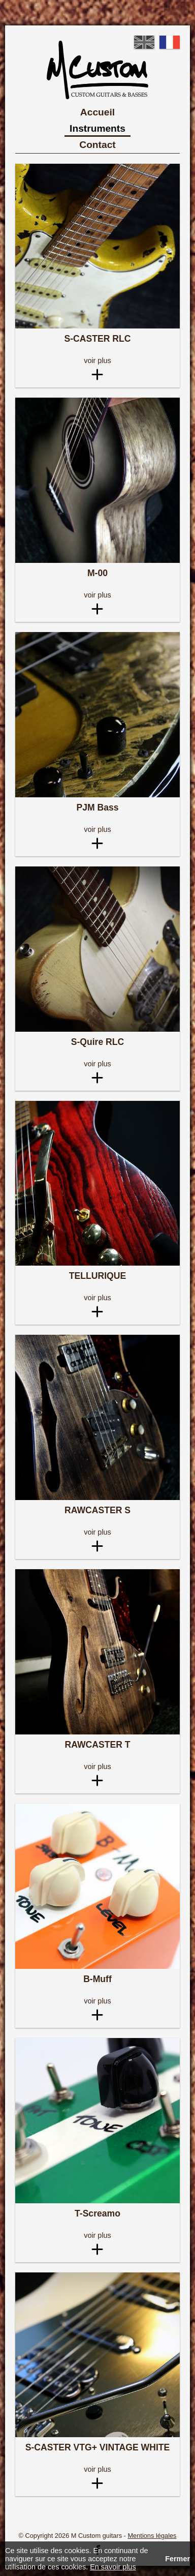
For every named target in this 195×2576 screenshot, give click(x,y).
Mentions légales (151, 2535)
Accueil (97, 112)
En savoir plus (113, 2567)
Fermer (177, 2559)
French (169, 42)
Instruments (97, 128)
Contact (97, 144)
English (144, 42)
